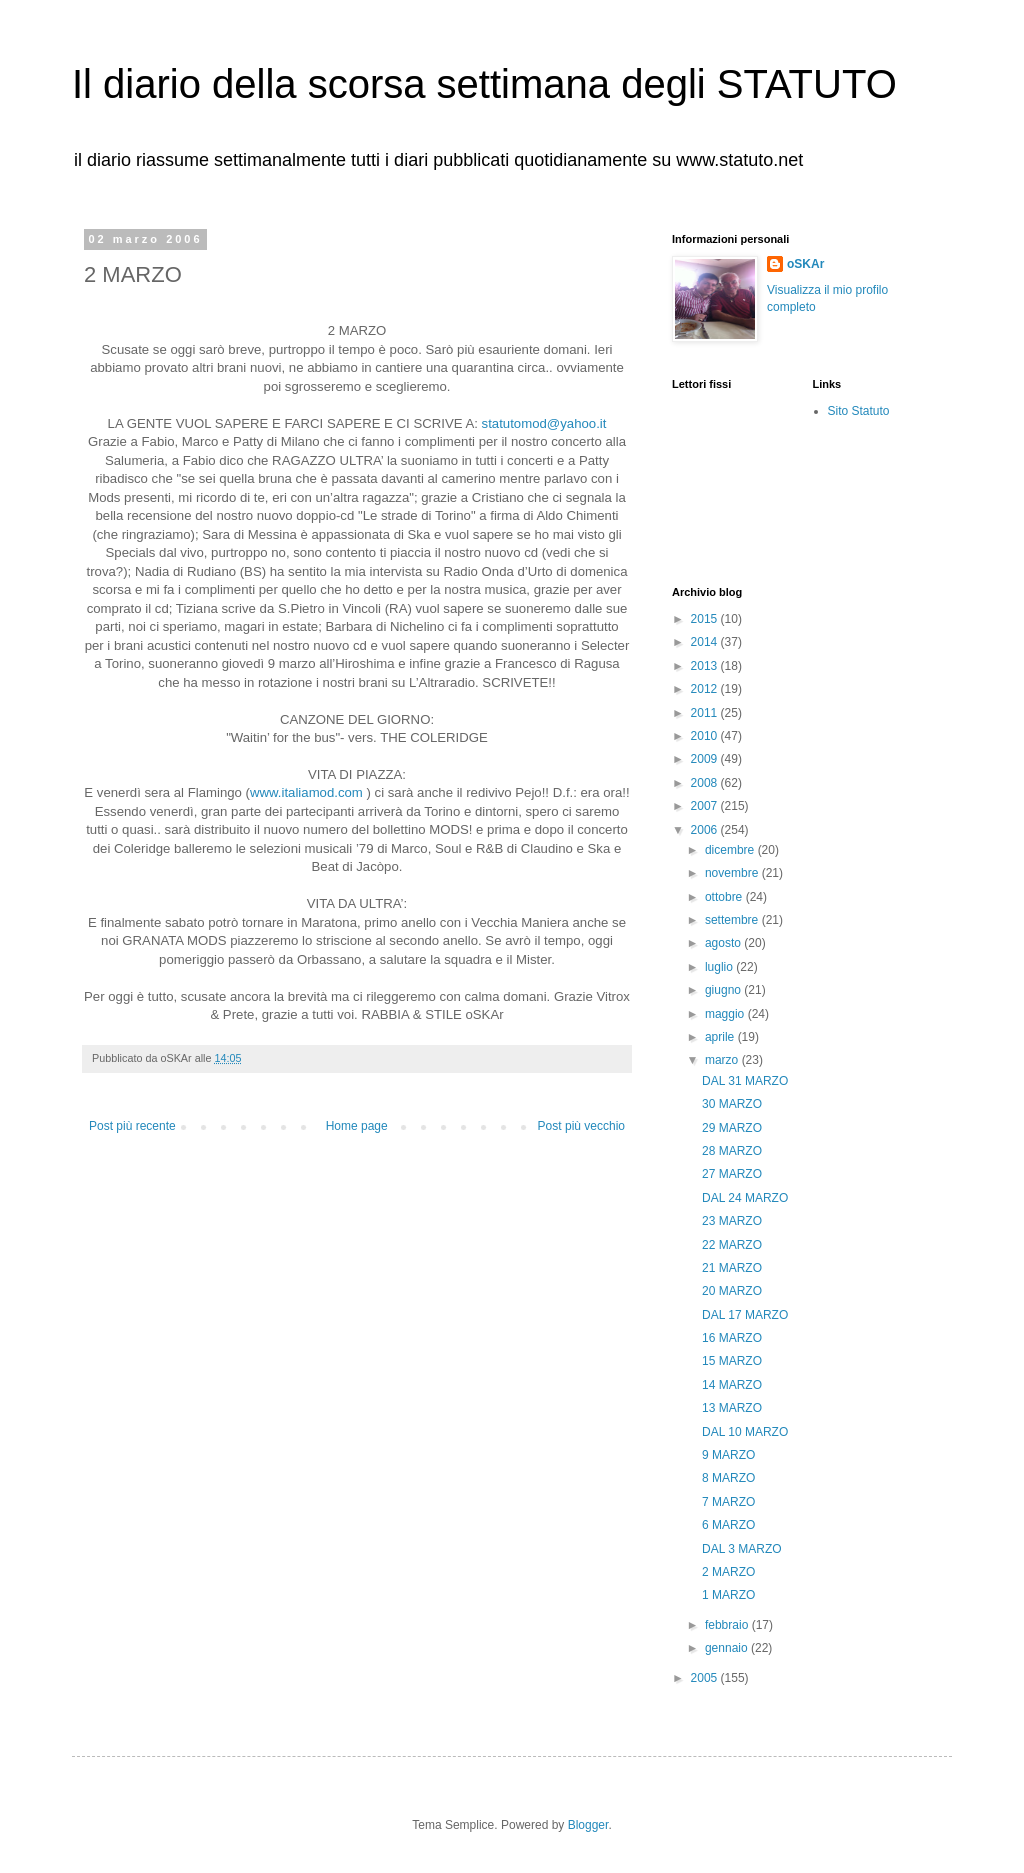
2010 (706, 736)
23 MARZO (732, 1221)
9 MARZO (728, 1455)
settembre (733, 920)
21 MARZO (732, 1268)
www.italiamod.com (306, 792)
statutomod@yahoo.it (544, 423)
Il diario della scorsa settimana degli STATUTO (484, 84)
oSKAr (805, 264)
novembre (733, 873)
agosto (724, 943)
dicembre (731, 850)
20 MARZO (732, 1291)
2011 (706, 713)
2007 (706, 806)
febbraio (728, 1625)
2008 (706, 783)
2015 (706, 619)
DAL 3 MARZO (742, 1549)
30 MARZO (732, 1104)
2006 (706, 830)
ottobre (725, 897)
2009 (706, 759)
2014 (706, 642)
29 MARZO (732, 1128)
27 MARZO (732, 1174)
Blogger (588, 1825)
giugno (724, 990)
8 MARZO (728, 1478)
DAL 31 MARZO (745, 1081)
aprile (721, 1037)
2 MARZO (728, 1572)
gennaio (728, 1648)
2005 (706, 1678)
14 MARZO (732, 1385)
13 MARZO (732, 1408)
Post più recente (132, 1126)
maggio (726, 1014)
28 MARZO (732, 1151)
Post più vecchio (581, 1126)
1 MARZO (728, 1595)
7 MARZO (728, 1502)
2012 (706, 689)
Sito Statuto (859, 411)
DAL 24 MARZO (745, 1198)
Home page (357, 1126)
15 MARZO (732, 1361)
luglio (720, 967)
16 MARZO (732, 1338)
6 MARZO (728, 1525)
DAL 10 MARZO (745, 1432)
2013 (706, 666)
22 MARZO (732, 1245)
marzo (723, 1060)
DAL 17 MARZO (745, 1315)
